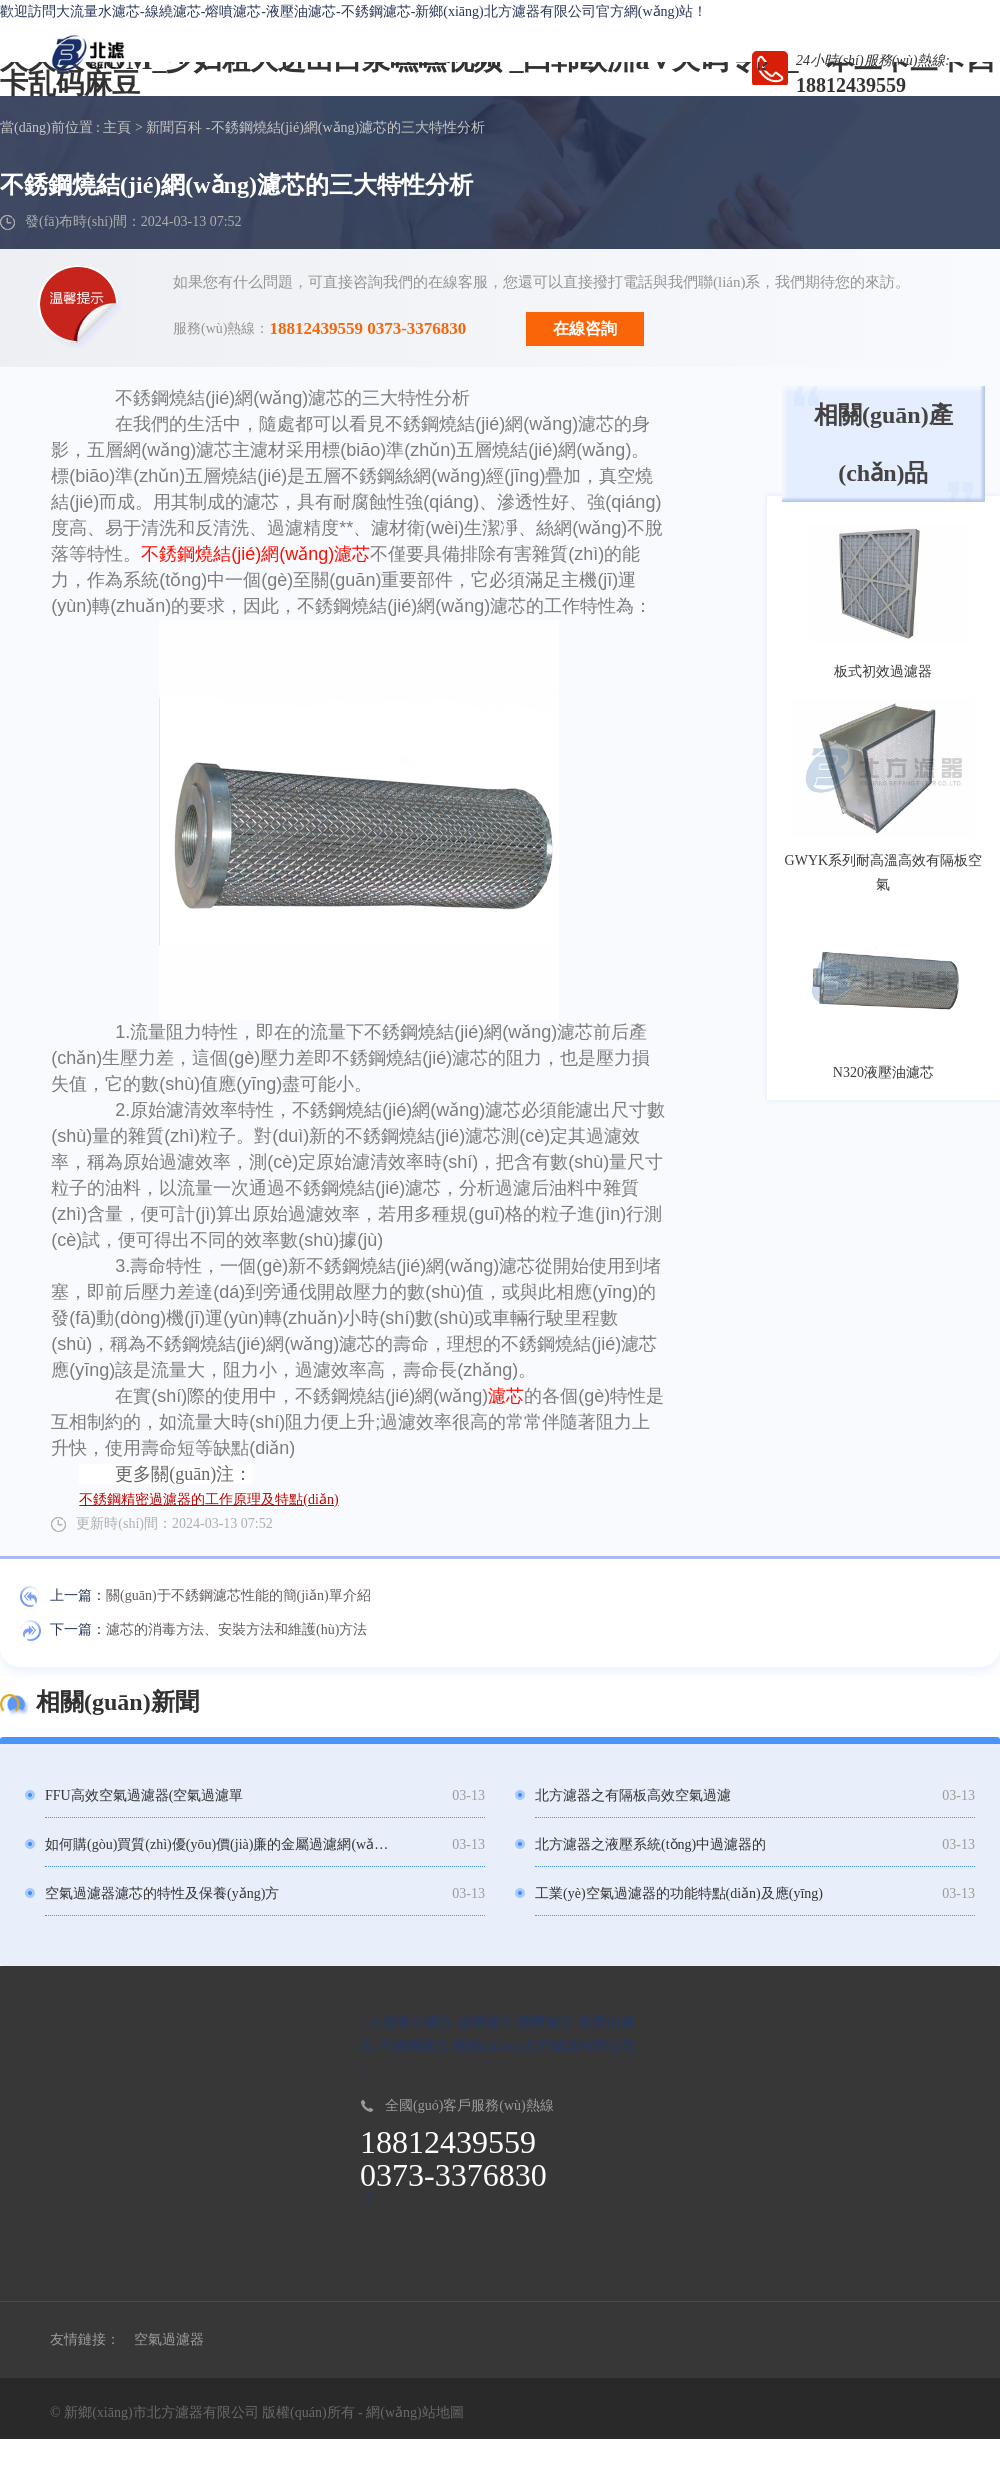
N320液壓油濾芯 (883, 1072)
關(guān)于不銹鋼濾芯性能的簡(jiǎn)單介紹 (238, 1595)
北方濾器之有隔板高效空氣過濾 (633, 1795)
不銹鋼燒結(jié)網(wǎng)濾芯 (255, 554)
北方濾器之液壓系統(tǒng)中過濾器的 (650, 1844)
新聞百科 (174, 127)
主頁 (117, 127)
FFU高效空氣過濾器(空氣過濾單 (144, 1795)
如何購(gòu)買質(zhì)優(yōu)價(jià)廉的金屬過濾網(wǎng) (217, 1844)
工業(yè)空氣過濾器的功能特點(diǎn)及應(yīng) (679, 1893)
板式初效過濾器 (883, 671)
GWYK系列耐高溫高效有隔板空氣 (884, 872)
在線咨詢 (585, 328)
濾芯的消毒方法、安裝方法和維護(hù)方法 (236, 1629)
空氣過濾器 (169, 2339)
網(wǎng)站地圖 (414, 2412)
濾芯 (506, 1396)
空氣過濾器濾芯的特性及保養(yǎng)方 (162, 1893)
